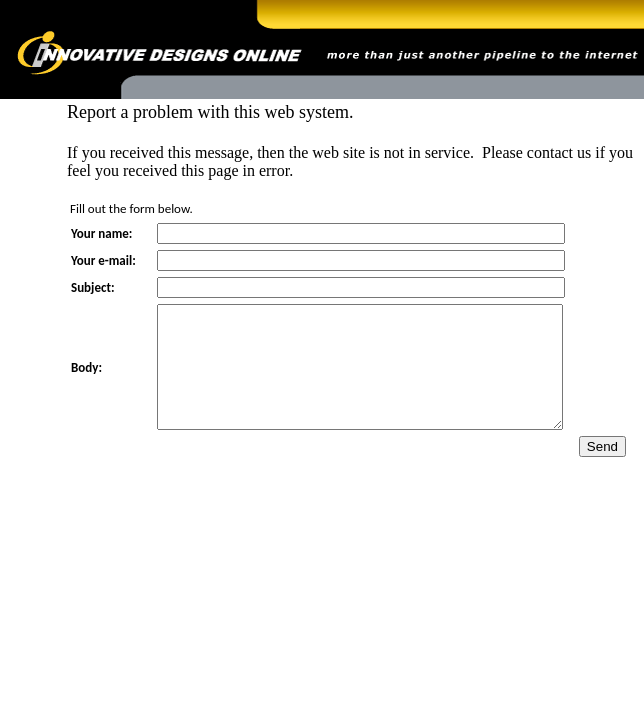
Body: (86, 379)
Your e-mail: (103, 260)
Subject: (93, 287)
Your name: (101, 233)
